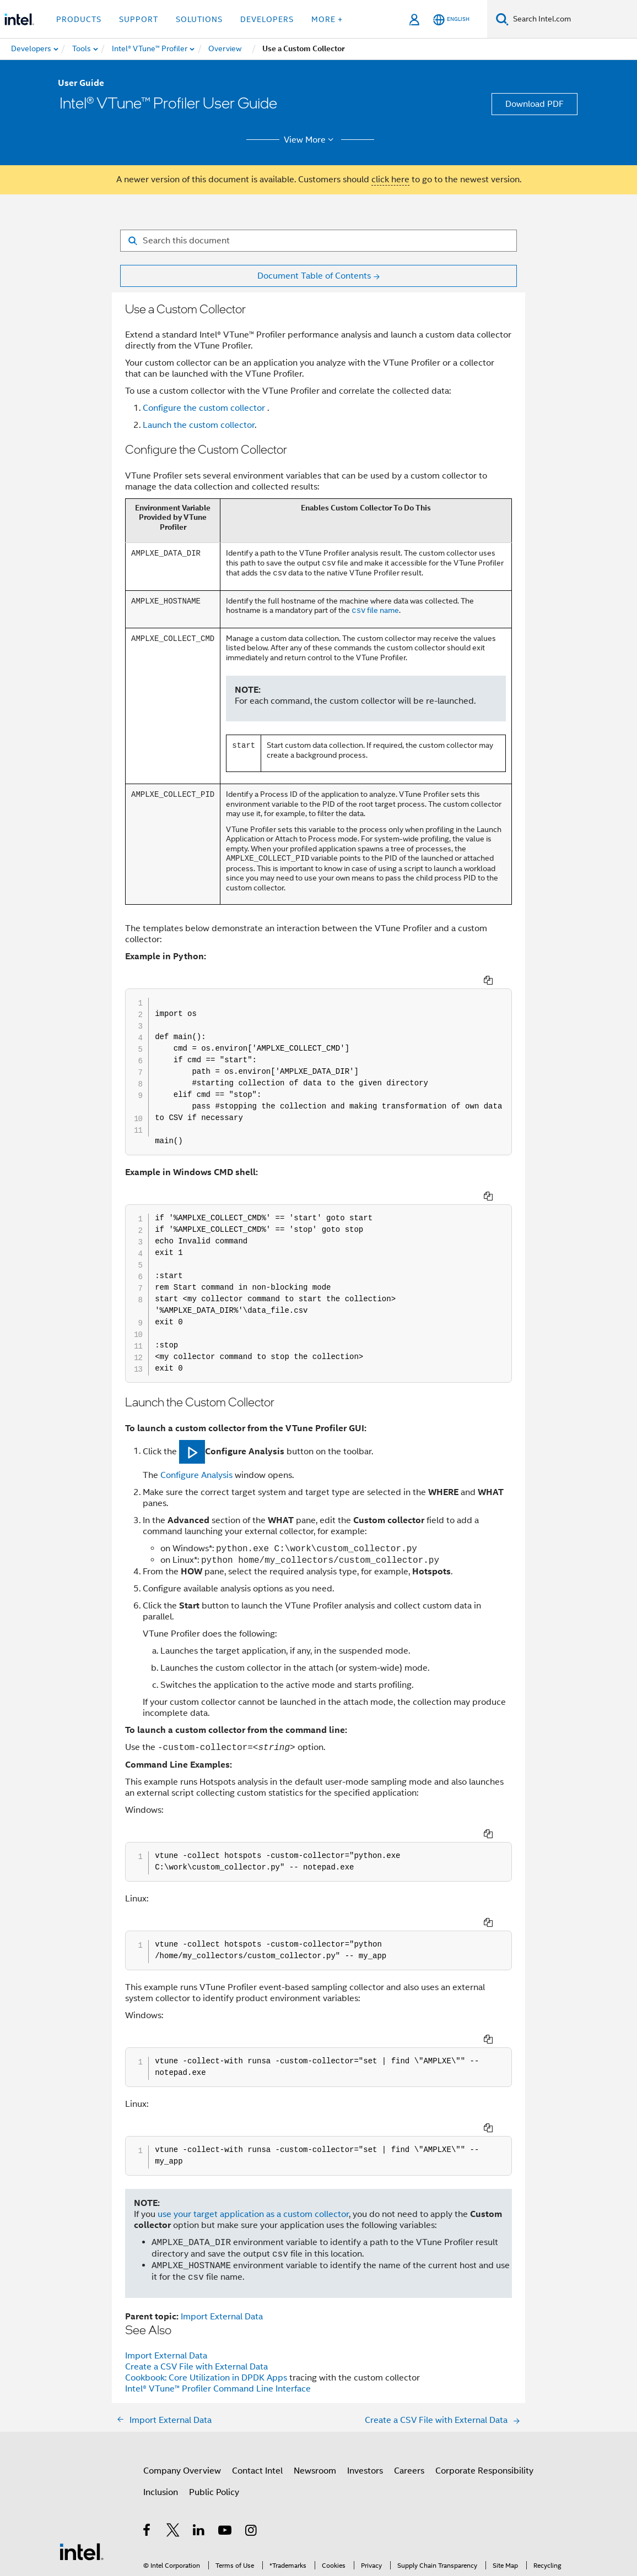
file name (375, 611)
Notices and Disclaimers (223, 2527)
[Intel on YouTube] (225, 2443)
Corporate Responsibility (484, 2381)
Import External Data (222, 2227)
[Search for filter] (318, 241)
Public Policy (214, 2403)
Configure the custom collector (205, 408)
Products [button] (78, 19)
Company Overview (182, 2381)
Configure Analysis (196, 1445)
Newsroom (315, 2381)
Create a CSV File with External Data (196, 2277)
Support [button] (138, 19)
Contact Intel (257, 2381)
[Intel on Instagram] (251, 2443)
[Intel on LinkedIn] (199, 2443)
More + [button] (327, 19)
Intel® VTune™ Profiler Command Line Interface (218, 2299)
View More (310, 139)
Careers (409, 2381)
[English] (451, 20)
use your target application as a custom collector (253, 2125)
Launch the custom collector (199, 425)
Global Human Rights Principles (273, 2535)
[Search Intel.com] (573, 19)
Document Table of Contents (314, 275)
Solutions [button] (199, 19)
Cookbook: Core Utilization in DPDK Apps (207, 2288)
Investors (365, 2381)
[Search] (502, 19)
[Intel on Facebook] (147, 2443)
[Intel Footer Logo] (82, 2462)
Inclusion (160, 2403)
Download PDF (534, 104)
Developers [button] (267, 19)
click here (390, 179)
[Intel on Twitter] (173, 2443)
